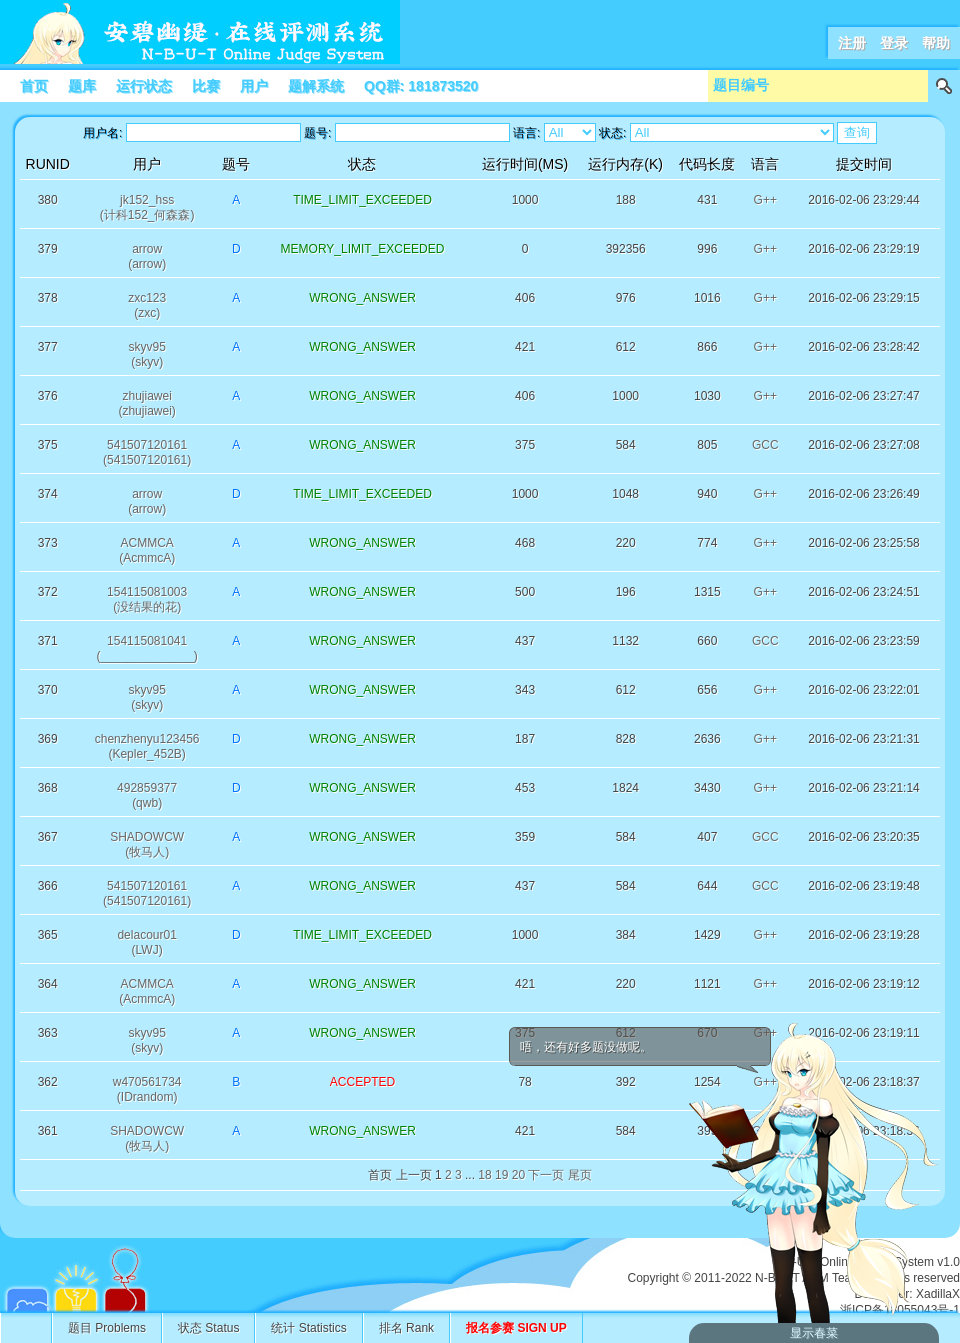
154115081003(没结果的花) (147, 599)
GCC (765, 445)
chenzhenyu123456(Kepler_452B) (147, 746)
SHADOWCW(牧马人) (147, 844)
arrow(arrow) (147, 256)
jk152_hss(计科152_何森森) (147, 207)
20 (518, 1175)
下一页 (546, 1175)
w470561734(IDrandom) (147, 1089)
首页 (34, 86)
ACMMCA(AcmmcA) (147, 550)
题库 (82, 86)
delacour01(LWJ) (146, 942)
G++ (765, 200)
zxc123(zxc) (147, 305)
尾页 (580, 1175)
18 (484, 1175)
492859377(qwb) (147, 795)
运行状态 (144, 86)
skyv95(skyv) (146, 354)
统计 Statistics (308, 1328)
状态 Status (208, 1328)
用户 (254, 86)
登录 (894, 43)
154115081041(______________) (146, 648)
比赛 (206, 86)
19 (501, 1175)
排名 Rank (406, 1328)
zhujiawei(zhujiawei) (146, 403)
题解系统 (316, 86)
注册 (852, 43)
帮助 (936, 43)
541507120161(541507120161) (147, 452)
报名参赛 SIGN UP (516, 1328)
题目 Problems (107, 1328)
